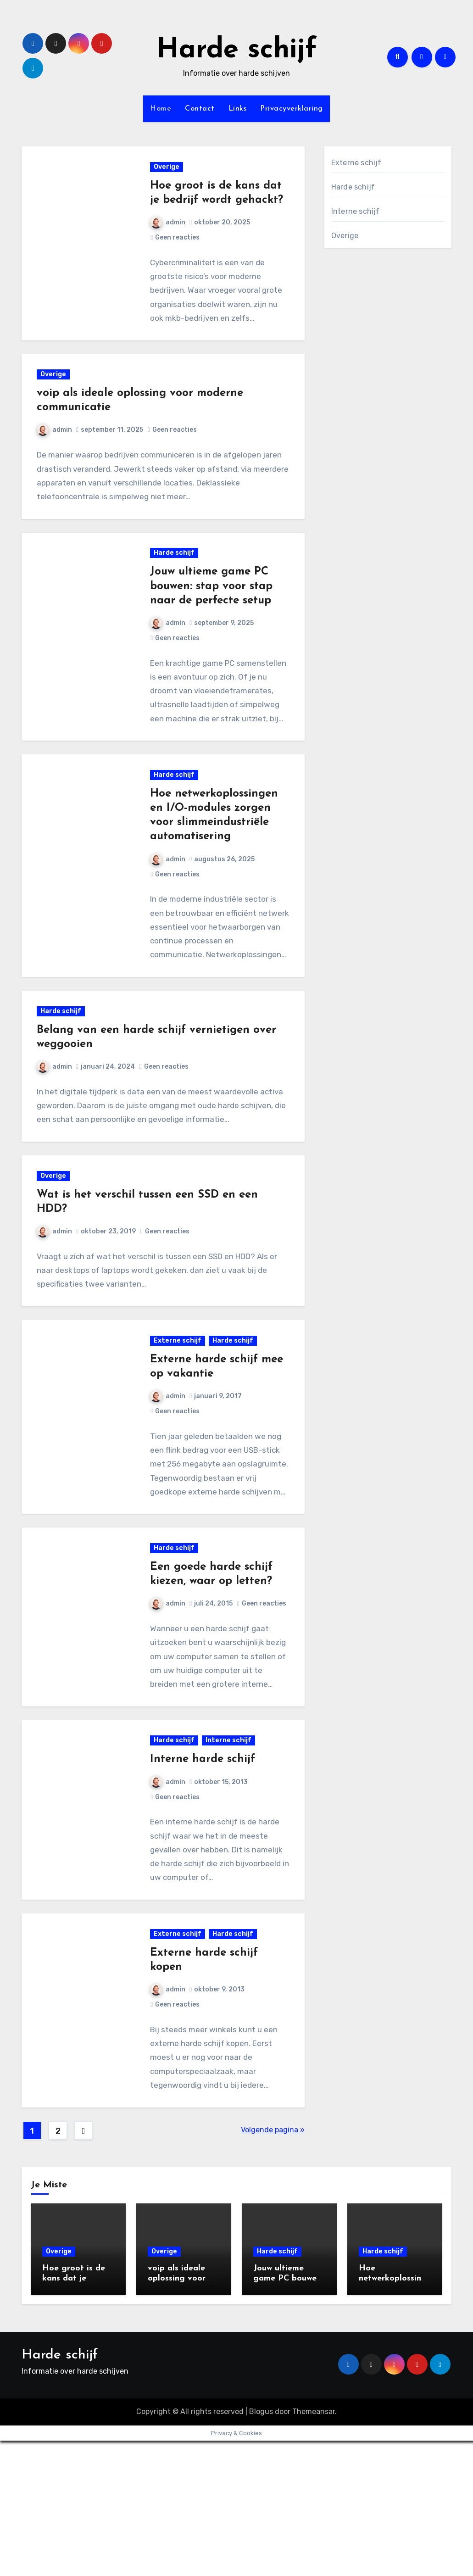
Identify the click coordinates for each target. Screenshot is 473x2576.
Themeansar (313, 2547)
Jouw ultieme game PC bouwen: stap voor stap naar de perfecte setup (212, 627)
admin (169, 242)
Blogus (261, 2547)
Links (237, 108)
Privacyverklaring (291, 108)
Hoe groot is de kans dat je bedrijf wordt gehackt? (217, 205)
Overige (168, 172)
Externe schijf (179, 1423)
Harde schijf (236, 50)
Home (160, 108)
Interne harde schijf (203, 1879)
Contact (200, 108)
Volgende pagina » (273, 2265)
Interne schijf (230, 1860)
